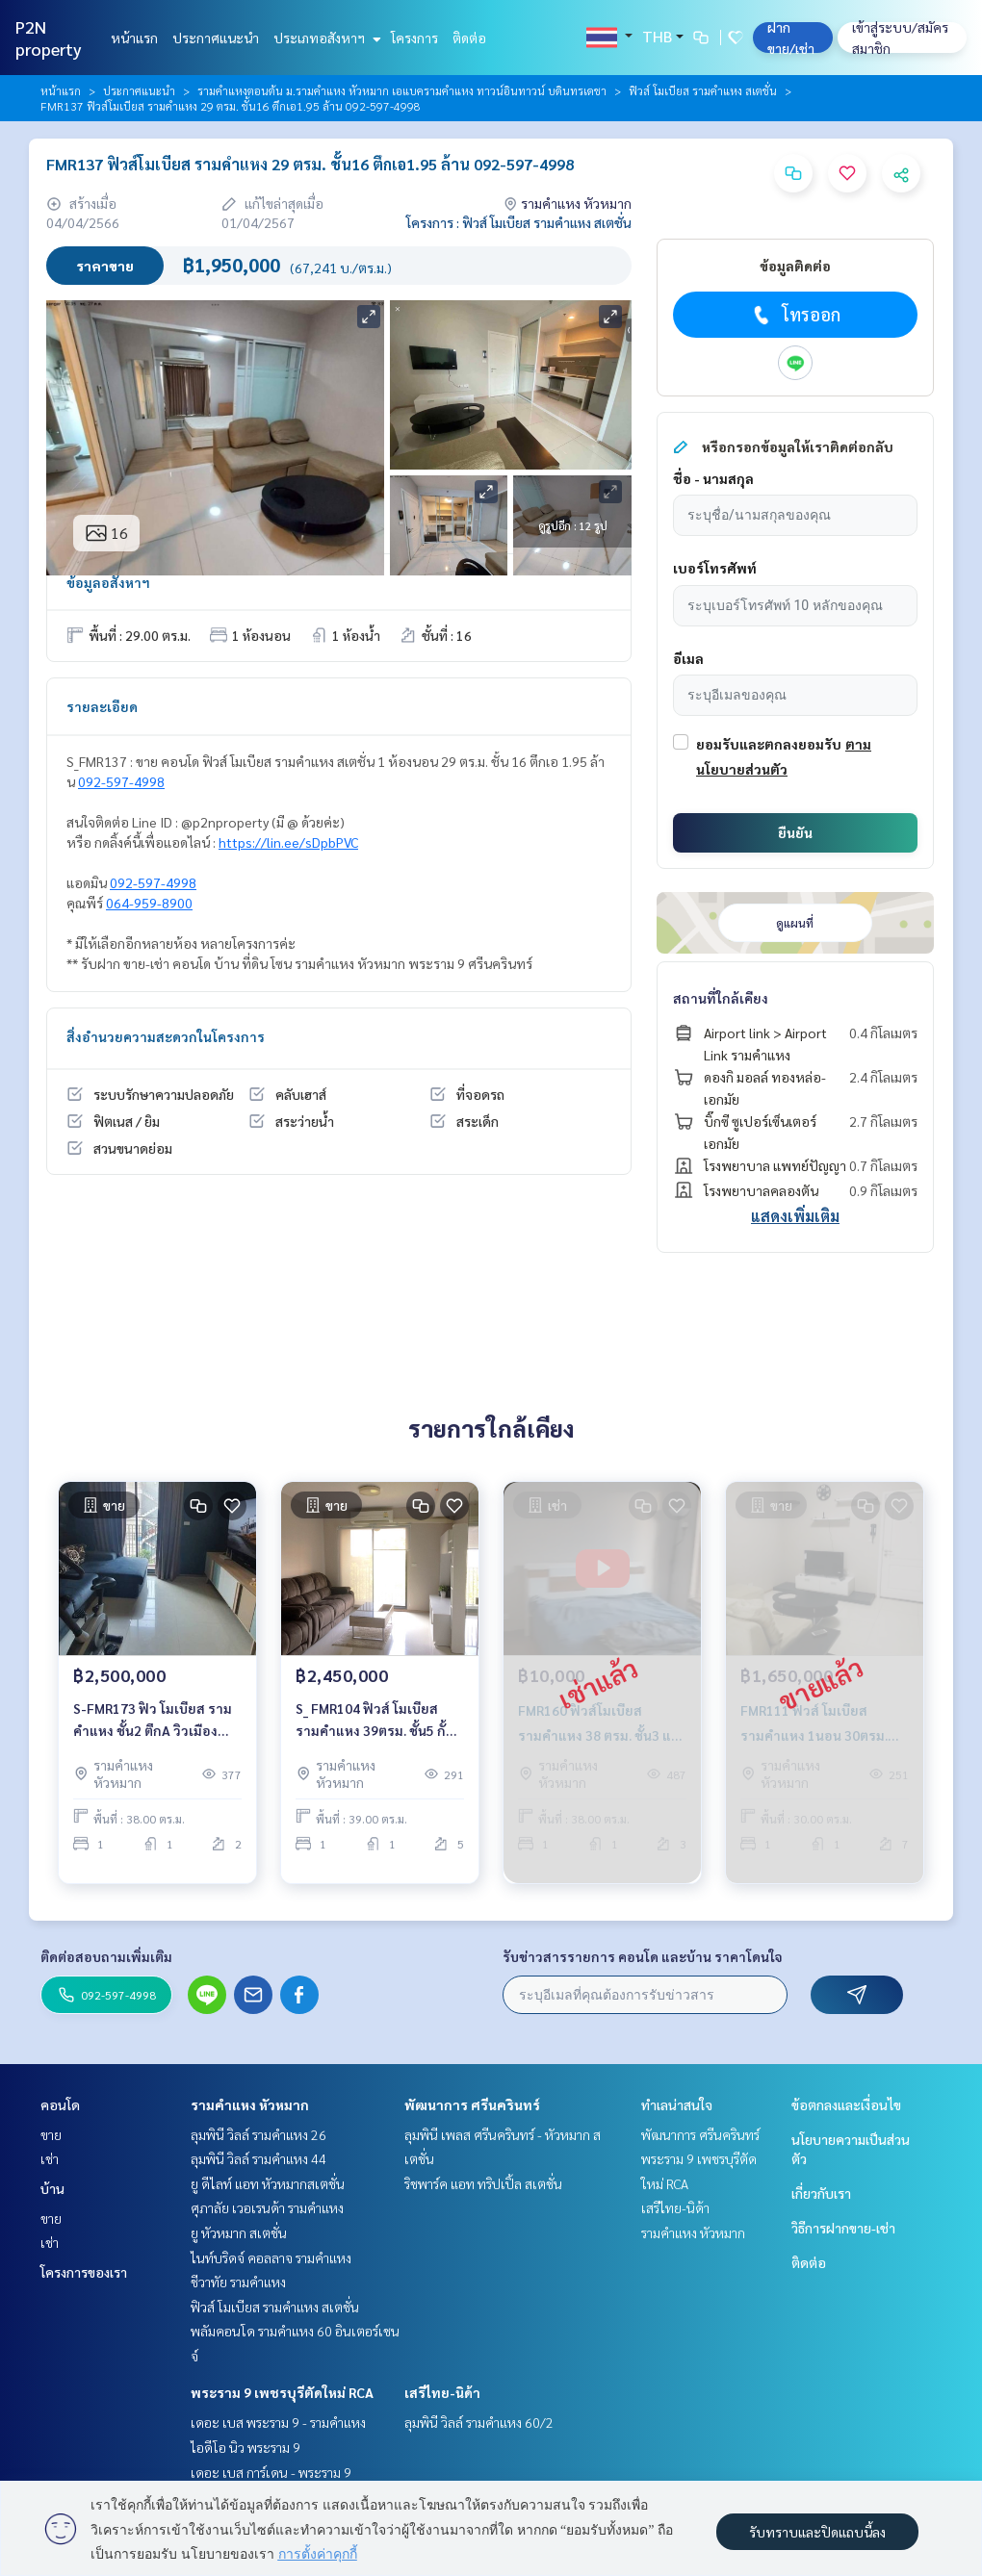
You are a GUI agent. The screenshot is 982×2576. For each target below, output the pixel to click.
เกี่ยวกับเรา (821, 2193)
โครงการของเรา (83, 2272)
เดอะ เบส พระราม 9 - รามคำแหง (278, 2422)
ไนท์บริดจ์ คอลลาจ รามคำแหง (271, 2257)
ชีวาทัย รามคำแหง (238, 2281)
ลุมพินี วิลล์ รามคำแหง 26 (258, 2134)
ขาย (51, 2134)
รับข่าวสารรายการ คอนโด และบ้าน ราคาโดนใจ (643, 1956)
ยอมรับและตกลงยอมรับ (768, 743)
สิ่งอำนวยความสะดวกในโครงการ (165, 1036)
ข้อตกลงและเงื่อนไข (846, 2104)
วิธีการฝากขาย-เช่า (843, 2227)
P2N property (48, 37)
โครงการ (414, 37)
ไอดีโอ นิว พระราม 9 (245, 2447)
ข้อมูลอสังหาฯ (108, 582)
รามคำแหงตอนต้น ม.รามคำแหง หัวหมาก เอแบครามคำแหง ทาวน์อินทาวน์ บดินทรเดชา (402, 90)
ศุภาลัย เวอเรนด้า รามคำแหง (267, 2207)
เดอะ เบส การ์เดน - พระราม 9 (271, 2472)
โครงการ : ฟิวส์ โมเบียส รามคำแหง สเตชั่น (519, 222)
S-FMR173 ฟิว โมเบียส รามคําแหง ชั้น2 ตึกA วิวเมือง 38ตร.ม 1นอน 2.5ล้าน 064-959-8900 (152, 1732)
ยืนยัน (795, 832)
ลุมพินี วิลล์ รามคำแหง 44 (258, 2158)
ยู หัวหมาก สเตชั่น (239, 2232)
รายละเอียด (102, 706)
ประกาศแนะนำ (215, 37)
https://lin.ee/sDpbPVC (288, 842)
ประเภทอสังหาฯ (324, 37)
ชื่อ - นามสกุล (713, 478)
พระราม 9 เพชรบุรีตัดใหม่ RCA (282, 2392)
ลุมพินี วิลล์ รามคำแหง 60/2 (479, 2422)
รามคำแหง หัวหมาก (250, 2104)
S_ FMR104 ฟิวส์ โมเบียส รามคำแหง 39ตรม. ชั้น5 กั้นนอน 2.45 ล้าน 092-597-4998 (375, 1732)
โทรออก (794, 314)
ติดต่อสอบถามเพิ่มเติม (106, 1956)
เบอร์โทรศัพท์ (715, 567)
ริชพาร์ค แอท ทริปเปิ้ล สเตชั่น (483, 2183)
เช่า (49, 2158)
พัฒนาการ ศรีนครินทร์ (472, 2104)
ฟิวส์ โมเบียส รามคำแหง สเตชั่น (703, 90)
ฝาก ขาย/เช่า (790, 37)
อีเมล (688, 658)
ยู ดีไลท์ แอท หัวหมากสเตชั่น (268, 2183)
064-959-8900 (149, 902)
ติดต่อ (469, 37)
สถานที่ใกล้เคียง (720, 998)
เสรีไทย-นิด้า (442, 2392)
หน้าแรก (134, 37)
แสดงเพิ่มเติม (795, 1216)
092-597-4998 (121, 781)
